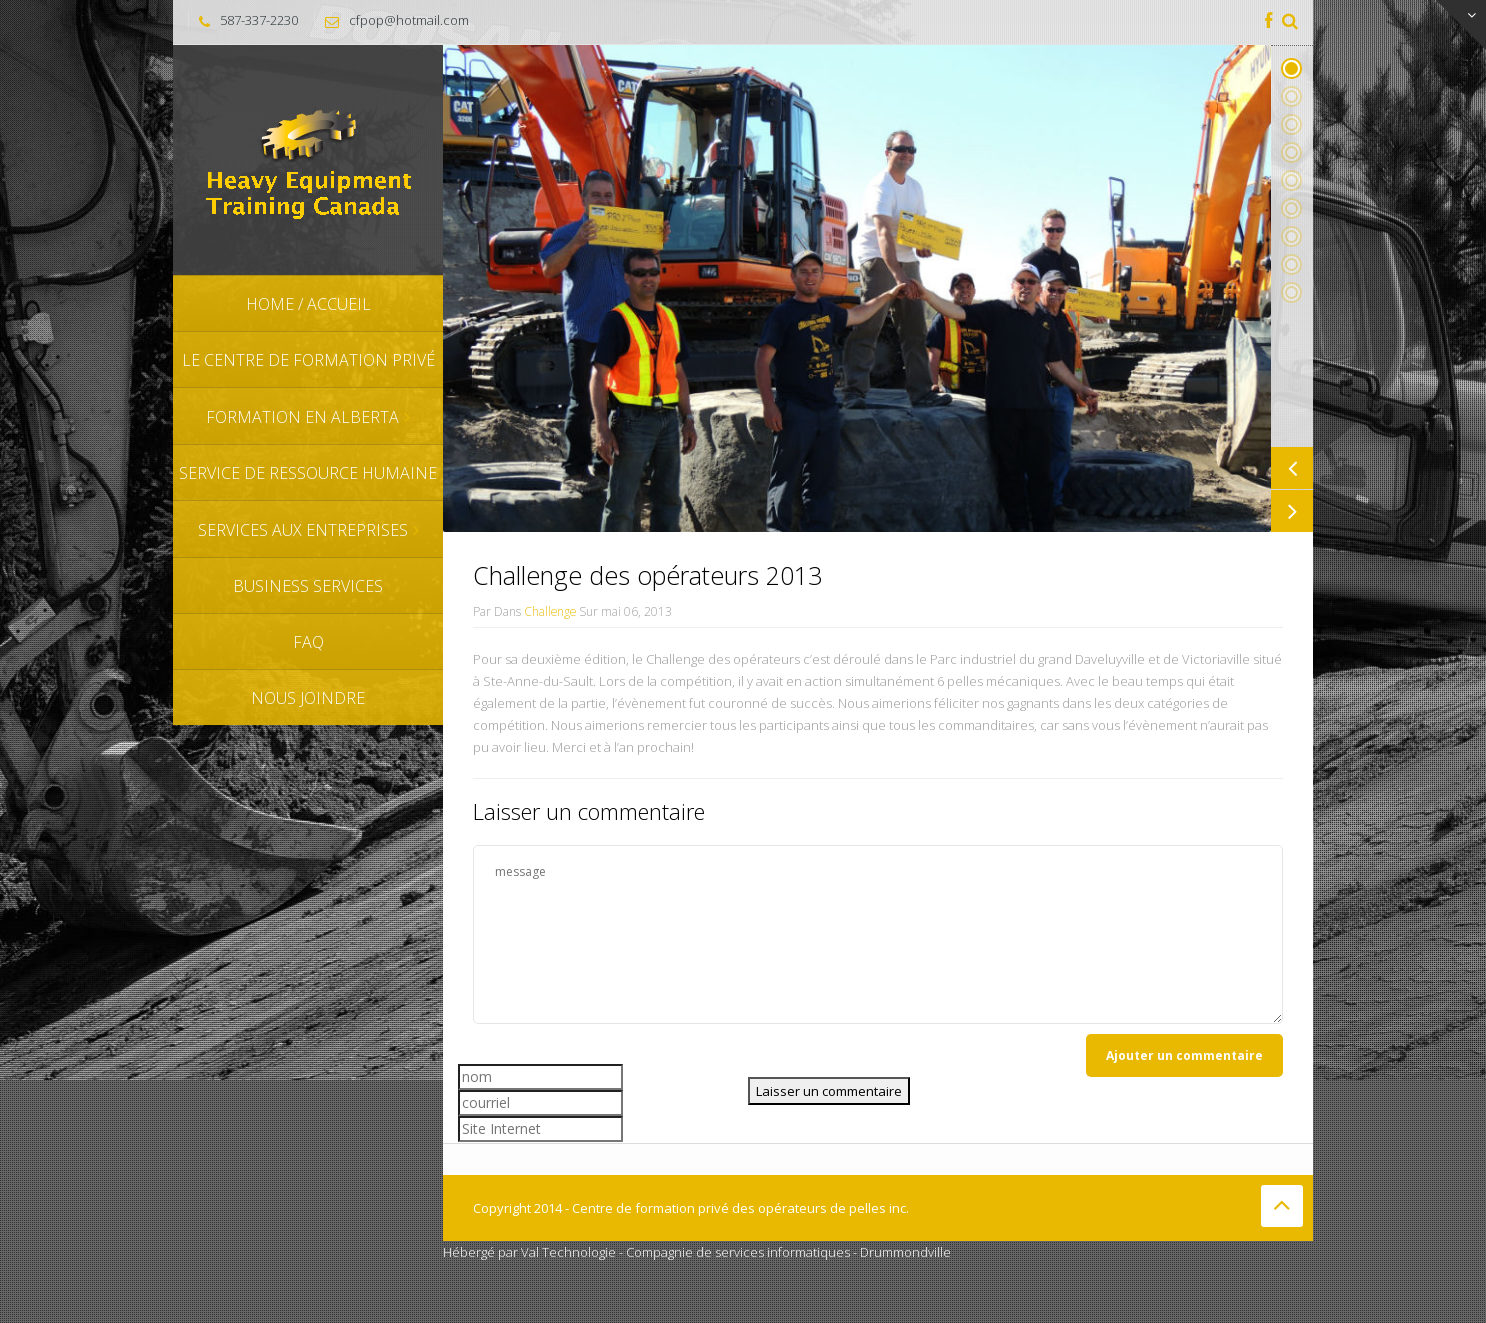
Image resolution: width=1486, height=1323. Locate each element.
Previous (1292, 468)
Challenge (550, 611)
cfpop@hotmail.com (409, 20)
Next (1292, 511)
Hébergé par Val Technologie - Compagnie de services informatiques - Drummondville (697, 1252)
